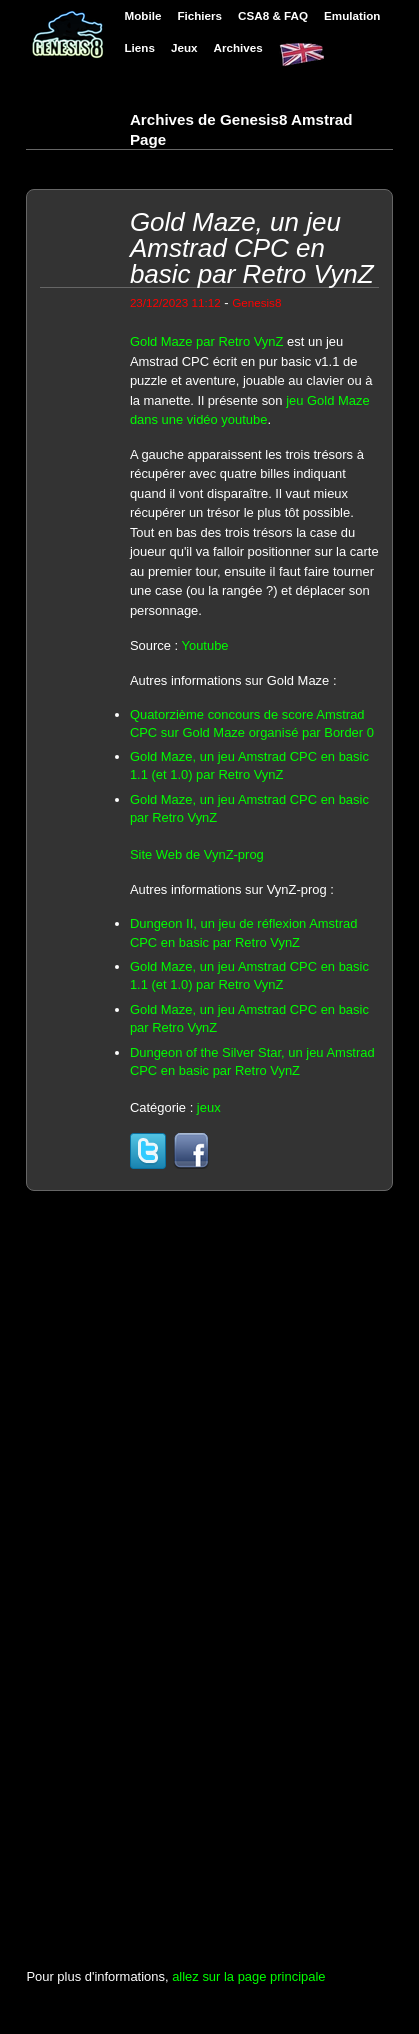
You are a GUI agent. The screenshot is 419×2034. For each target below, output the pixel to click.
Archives (238, 47)
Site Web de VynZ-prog (197, 854)
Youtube (204, 645)
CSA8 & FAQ (273, 15)
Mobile (142, 15)
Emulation (352, 15)
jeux (209, 1107)
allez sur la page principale (248, 1976)
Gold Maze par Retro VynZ (207, 341)
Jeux (184, 47)
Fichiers (199, 15)
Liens (139, 47)
